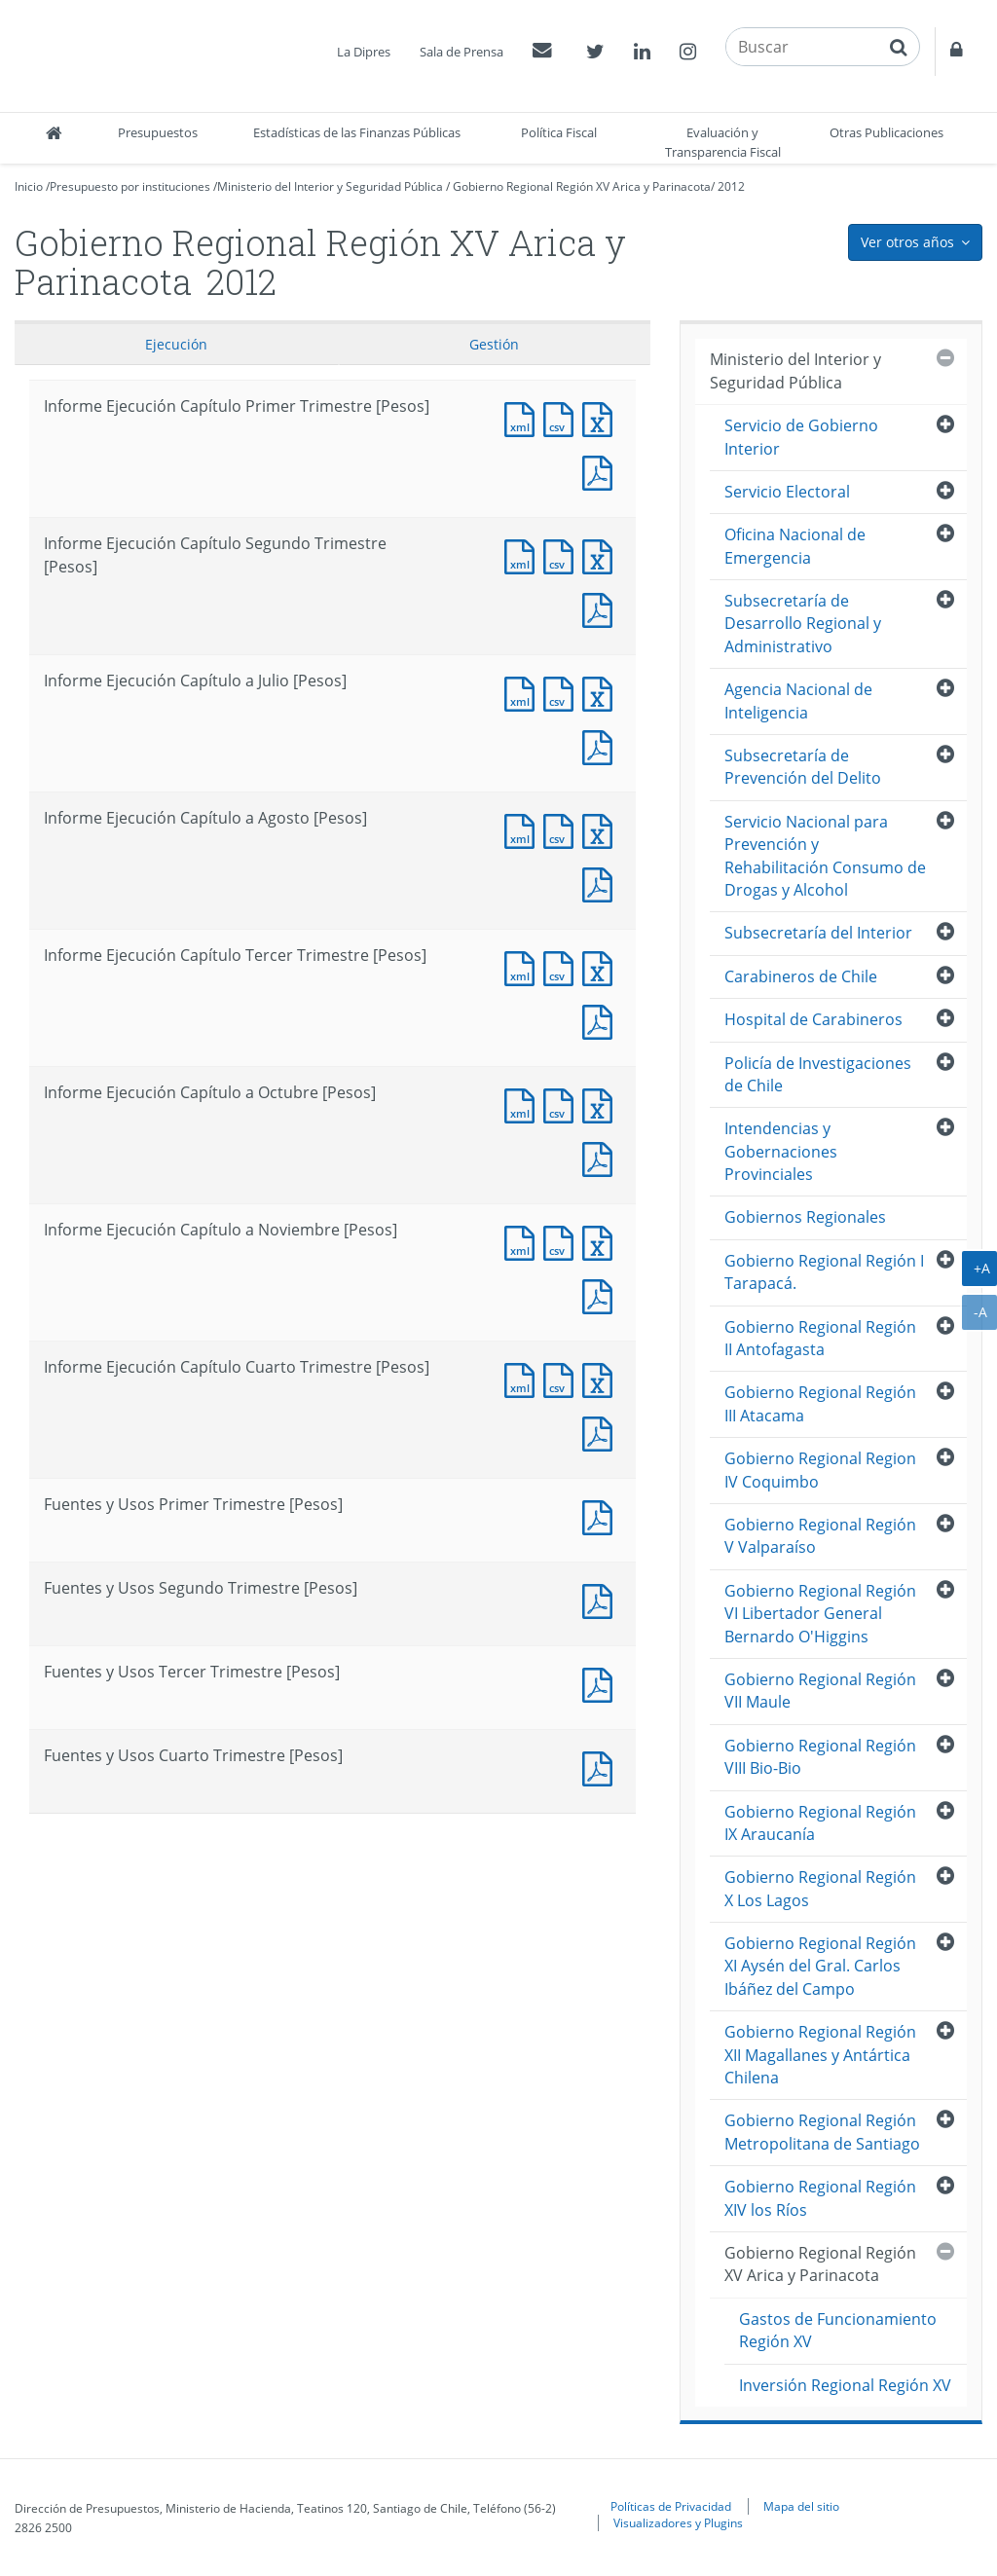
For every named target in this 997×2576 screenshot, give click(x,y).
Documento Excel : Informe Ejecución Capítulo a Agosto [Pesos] (601, 829)
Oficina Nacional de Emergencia (795, 546)
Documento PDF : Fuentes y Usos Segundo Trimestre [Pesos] (601, 1599)
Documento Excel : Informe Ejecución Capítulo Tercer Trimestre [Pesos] (601, 966)
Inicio (29, 186)
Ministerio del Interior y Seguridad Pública (330, 186)
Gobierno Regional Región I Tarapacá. (824, 1272)
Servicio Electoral (787, 491)
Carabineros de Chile (800, 976)
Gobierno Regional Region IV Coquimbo (820, 1469)
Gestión (494, 344)
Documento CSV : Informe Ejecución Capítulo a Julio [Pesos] (562, 692)
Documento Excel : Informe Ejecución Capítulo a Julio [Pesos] (601, 692)
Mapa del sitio (801, 2506)
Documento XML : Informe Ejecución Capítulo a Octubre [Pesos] (523, 1103)
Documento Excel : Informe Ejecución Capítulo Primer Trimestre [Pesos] (601, 417)
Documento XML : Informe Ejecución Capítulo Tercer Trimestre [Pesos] (523, 966)
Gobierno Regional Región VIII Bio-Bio (820, 1757)
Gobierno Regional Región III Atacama (820, 1403)
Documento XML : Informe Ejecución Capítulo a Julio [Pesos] (523, 692)
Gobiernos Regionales (805, 1217)
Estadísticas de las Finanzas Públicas (357, 132)
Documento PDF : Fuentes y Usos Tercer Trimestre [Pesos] (601, 1683)
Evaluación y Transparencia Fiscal (723, 142)
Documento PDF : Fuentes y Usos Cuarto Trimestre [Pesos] (601, 1766)
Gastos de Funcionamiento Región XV (838, 2330)
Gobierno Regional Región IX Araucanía (820, 1823)
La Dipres (363, 51)
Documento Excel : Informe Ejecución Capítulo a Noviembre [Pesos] (601, 1241)
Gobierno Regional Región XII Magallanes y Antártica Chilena (820, 2054)
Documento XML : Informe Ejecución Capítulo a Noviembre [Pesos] (523, 1241)
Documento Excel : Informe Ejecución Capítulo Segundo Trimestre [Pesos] (601, 554)
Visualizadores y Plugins (678, 2522)
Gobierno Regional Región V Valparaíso (820, 1536)
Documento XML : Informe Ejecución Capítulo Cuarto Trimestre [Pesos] (523, 1378)
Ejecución (176, 344)
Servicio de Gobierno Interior (801, 437)
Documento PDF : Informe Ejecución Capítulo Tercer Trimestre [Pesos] (601, 1020)
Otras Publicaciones (886, 132)
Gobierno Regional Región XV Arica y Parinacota (582, 186)
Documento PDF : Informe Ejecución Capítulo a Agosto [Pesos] (601, 882)
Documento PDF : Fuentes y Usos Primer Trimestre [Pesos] (601, 1515)
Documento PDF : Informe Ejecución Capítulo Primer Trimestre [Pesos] (601, 471)
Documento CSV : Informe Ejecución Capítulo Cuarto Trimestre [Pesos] (562, 1378)
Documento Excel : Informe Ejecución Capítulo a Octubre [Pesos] (601, 1103)
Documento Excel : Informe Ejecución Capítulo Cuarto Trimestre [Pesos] (601, 1378)
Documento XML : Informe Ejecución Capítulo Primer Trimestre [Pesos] (523, 417)
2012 (731, 186)
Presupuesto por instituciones (130, 186)
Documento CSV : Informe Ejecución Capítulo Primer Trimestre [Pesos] (562, 417)
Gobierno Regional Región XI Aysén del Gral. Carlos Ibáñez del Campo (820, 1966)
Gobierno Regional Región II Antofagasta (820, 1338)
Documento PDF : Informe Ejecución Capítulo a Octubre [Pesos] (601, 1157)
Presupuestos (158, 132)
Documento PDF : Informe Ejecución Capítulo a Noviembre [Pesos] (601, 1294)
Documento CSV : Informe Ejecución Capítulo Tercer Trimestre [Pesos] (562, 966)
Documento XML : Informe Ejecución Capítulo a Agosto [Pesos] (523, 829)
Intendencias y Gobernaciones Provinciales (780, 1151)
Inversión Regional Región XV (845, 2385)
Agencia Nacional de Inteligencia (798, 700)
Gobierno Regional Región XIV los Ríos (820, 2198)
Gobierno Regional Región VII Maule (820, 1690)
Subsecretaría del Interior (818, 932)
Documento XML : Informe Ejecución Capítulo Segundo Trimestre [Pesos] (523, 554)
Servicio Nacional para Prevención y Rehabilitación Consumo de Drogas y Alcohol (825, 856)
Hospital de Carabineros (813, 1019)
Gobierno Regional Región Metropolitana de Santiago (822, 2131)
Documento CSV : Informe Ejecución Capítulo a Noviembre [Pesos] (562, 1241)
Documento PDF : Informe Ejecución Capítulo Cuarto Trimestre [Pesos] (601, 1432)
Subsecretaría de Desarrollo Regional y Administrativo (802, 623)
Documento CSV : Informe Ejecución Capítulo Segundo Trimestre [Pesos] (562, 554)
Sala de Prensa (461, 51)
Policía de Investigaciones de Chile (817, 1074)
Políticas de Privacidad (670, 2506)
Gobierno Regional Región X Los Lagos (820, 1888)
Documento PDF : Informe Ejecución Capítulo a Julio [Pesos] (601, 745)
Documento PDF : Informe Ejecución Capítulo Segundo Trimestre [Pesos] (601, 608)
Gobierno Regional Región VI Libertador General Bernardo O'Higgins (820, 1613)
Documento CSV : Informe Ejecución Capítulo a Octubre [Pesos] (562, 1103)
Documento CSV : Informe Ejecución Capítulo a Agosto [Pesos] (562, 829)
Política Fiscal (559, 132)
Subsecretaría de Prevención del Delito (802, 767)
